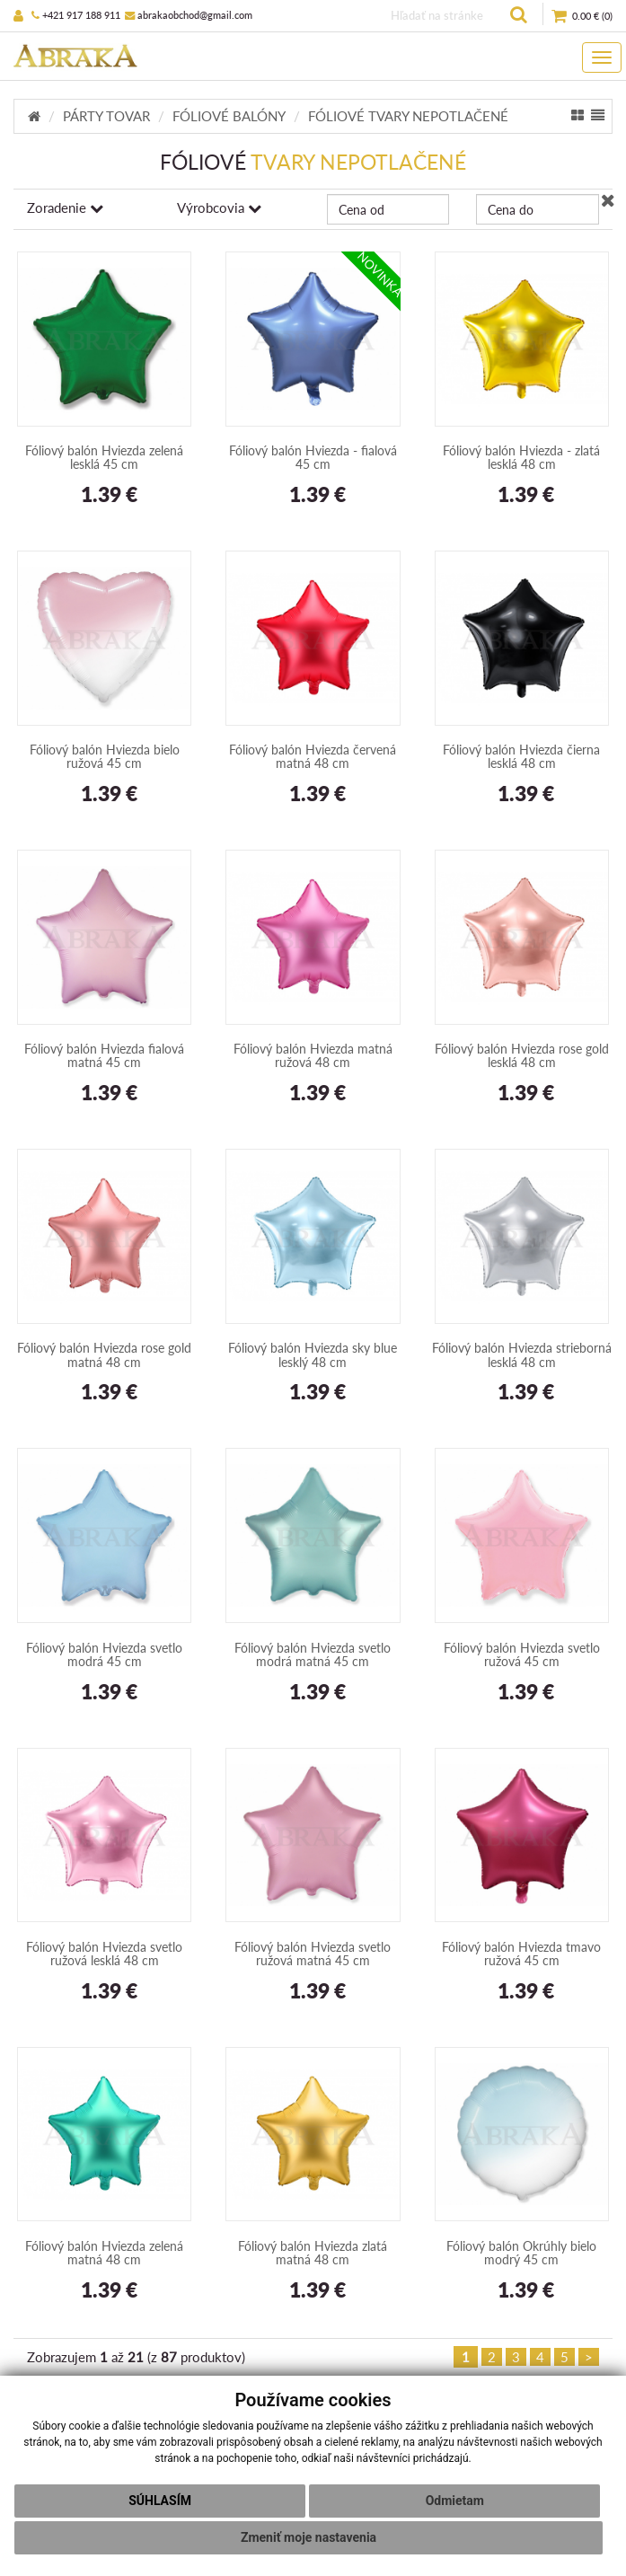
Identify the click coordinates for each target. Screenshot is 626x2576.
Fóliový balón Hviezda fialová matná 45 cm (104, 1055)
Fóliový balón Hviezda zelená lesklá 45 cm (104, 457)
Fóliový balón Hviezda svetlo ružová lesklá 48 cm (104, 1953)
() (582, 16)
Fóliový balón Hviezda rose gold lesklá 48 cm (522, 1055)
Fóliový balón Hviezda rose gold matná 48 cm (104, 1354)
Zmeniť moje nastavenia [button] (308, 2537)
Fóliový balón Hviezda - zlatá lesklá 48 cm (521, 457)
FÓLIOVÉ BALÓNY (229, 116)
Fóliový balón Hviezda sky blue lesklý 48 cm (312, 1354)
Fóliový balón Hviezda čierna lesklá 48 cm (521, 756)
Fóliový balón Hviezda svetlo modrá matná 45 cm (312, 1654)
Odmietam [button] (455, 2500)
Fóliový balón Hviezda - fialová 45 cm (313, 457)
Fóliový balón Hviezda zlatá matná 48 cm (312, 2252)
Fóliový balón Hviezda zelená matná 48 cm (104, 2252)
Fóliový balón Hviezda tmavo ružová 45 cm (521, 1953)
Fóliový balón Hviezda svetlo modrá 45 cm (104, 1654)
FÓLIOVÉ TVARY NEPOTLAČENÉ (408, 116)
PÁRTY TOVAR (106, 116)
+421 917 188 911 (75, 15)
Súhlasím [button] (159, 2500)
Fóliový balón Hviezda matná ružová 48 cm (313, 1055)
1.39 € (104, 495)
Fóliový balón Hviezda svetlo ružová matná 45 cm (312, 1953)
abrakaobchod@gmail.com (188, 15)
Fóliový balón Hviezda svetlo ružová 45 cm (522, 1654)
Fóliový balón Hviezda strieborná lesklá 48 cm (522, 1354)
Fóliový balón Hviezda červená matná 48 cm (312, 756)
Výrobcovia (219, 207)
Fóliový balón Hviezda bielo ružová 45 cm (105, 756)
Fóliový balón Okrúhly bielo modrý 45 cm (521, 2252)
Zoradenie (65, 207)
